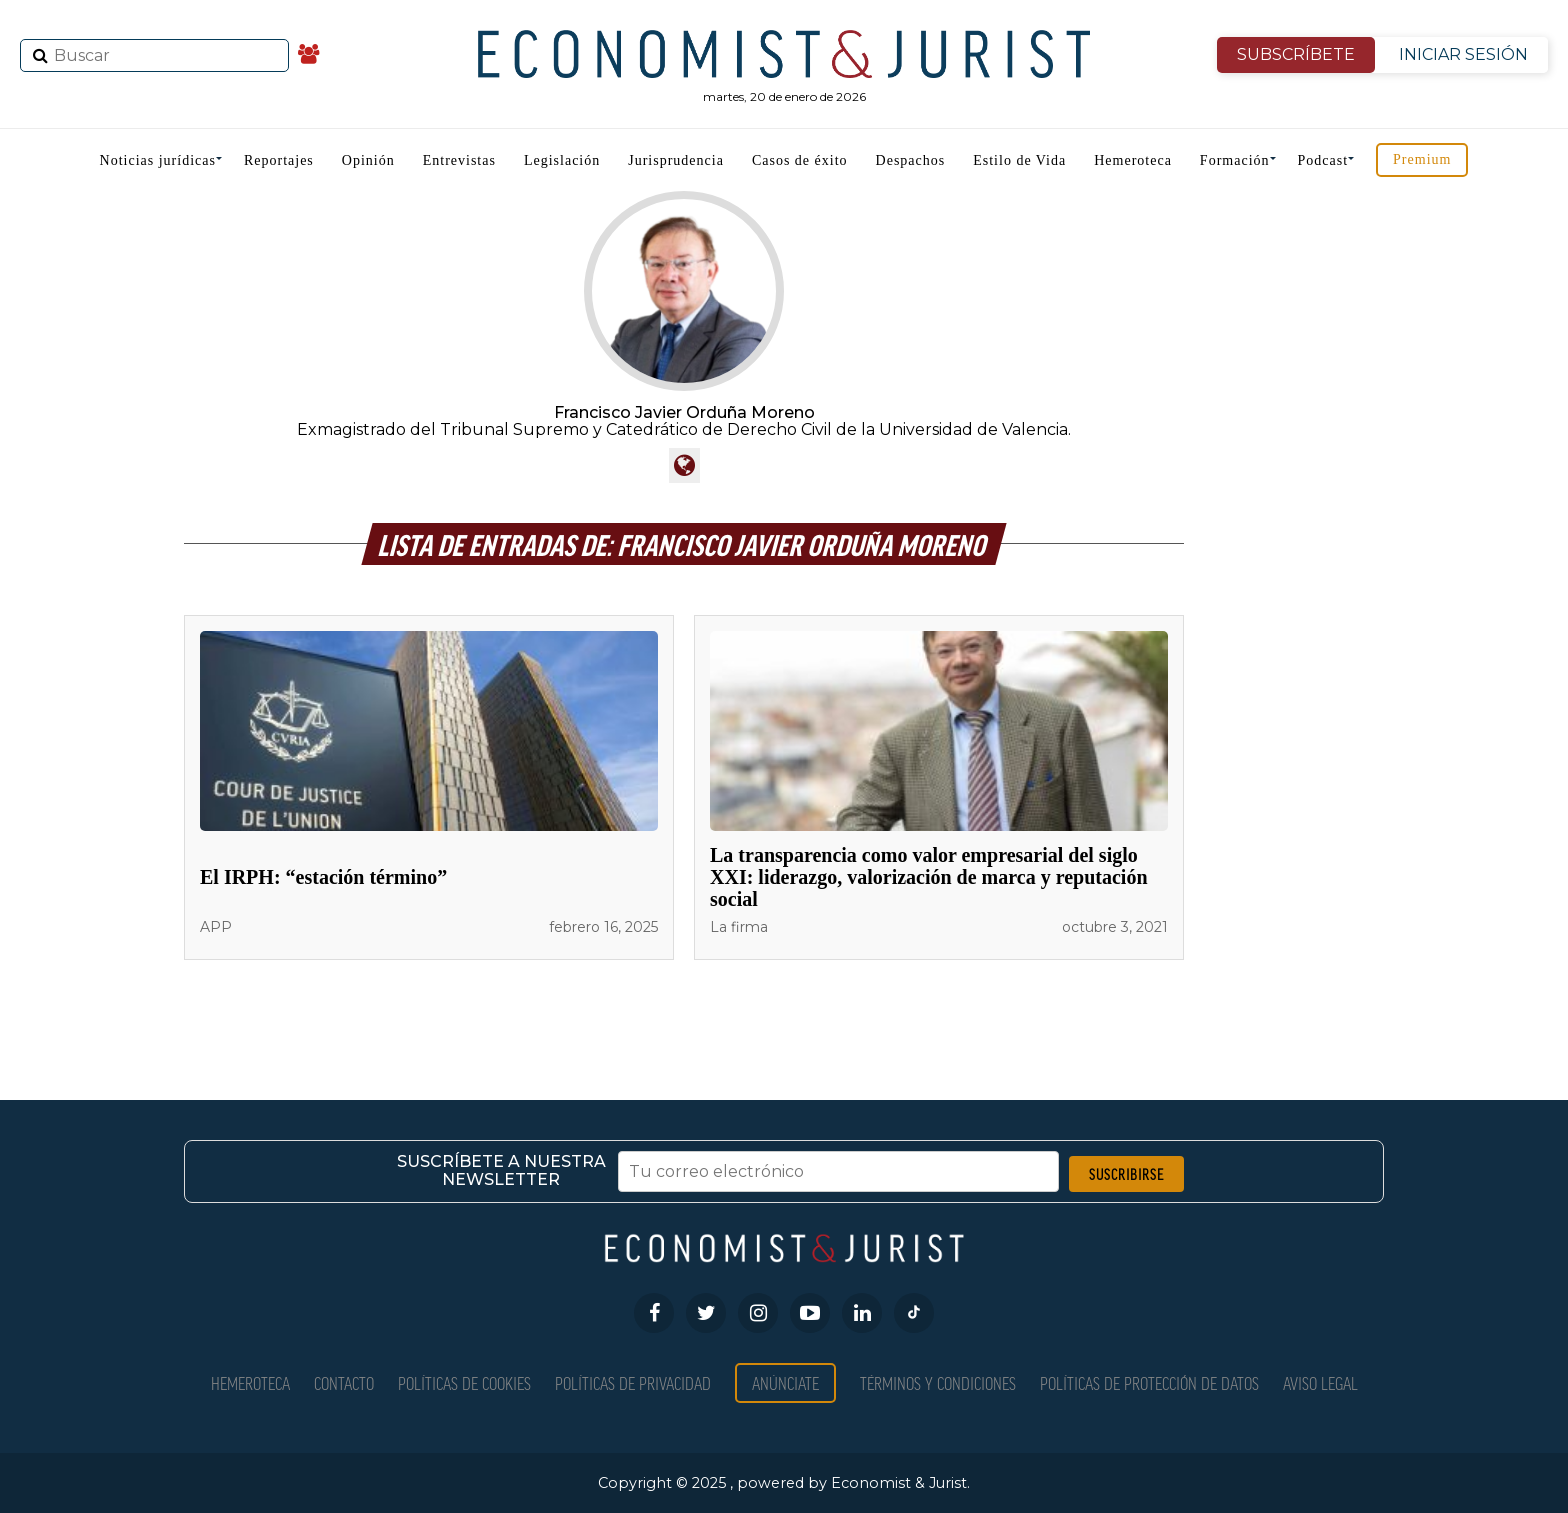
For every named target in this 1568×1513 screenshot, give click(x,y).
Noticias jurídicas (158, 160)
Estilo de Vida (1019, 160)
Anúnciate (785, 1382)
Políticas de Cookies (464, 1382)
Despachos (911, 160)
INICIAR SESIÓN (1463, 54)
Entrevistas (459, 160)
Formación (1235, 160)
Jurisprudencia (676, 160)
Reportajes (279, 160)
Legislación (562, 160)
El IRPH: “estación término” (323, 877)
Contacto (344, 1382)
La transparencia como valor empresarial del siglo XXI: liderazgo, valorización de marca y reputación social (929, 877)
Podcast (1323, 160)
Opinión (368, 160)
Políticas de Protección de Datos (1149, 1382)
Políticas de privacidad (633, 1382)
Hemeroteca (1133, 160)
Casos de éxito (800, 160)
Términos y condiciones (938, 1382)
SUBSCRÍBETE (1296, 54)
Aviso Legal (1320, 1382)
